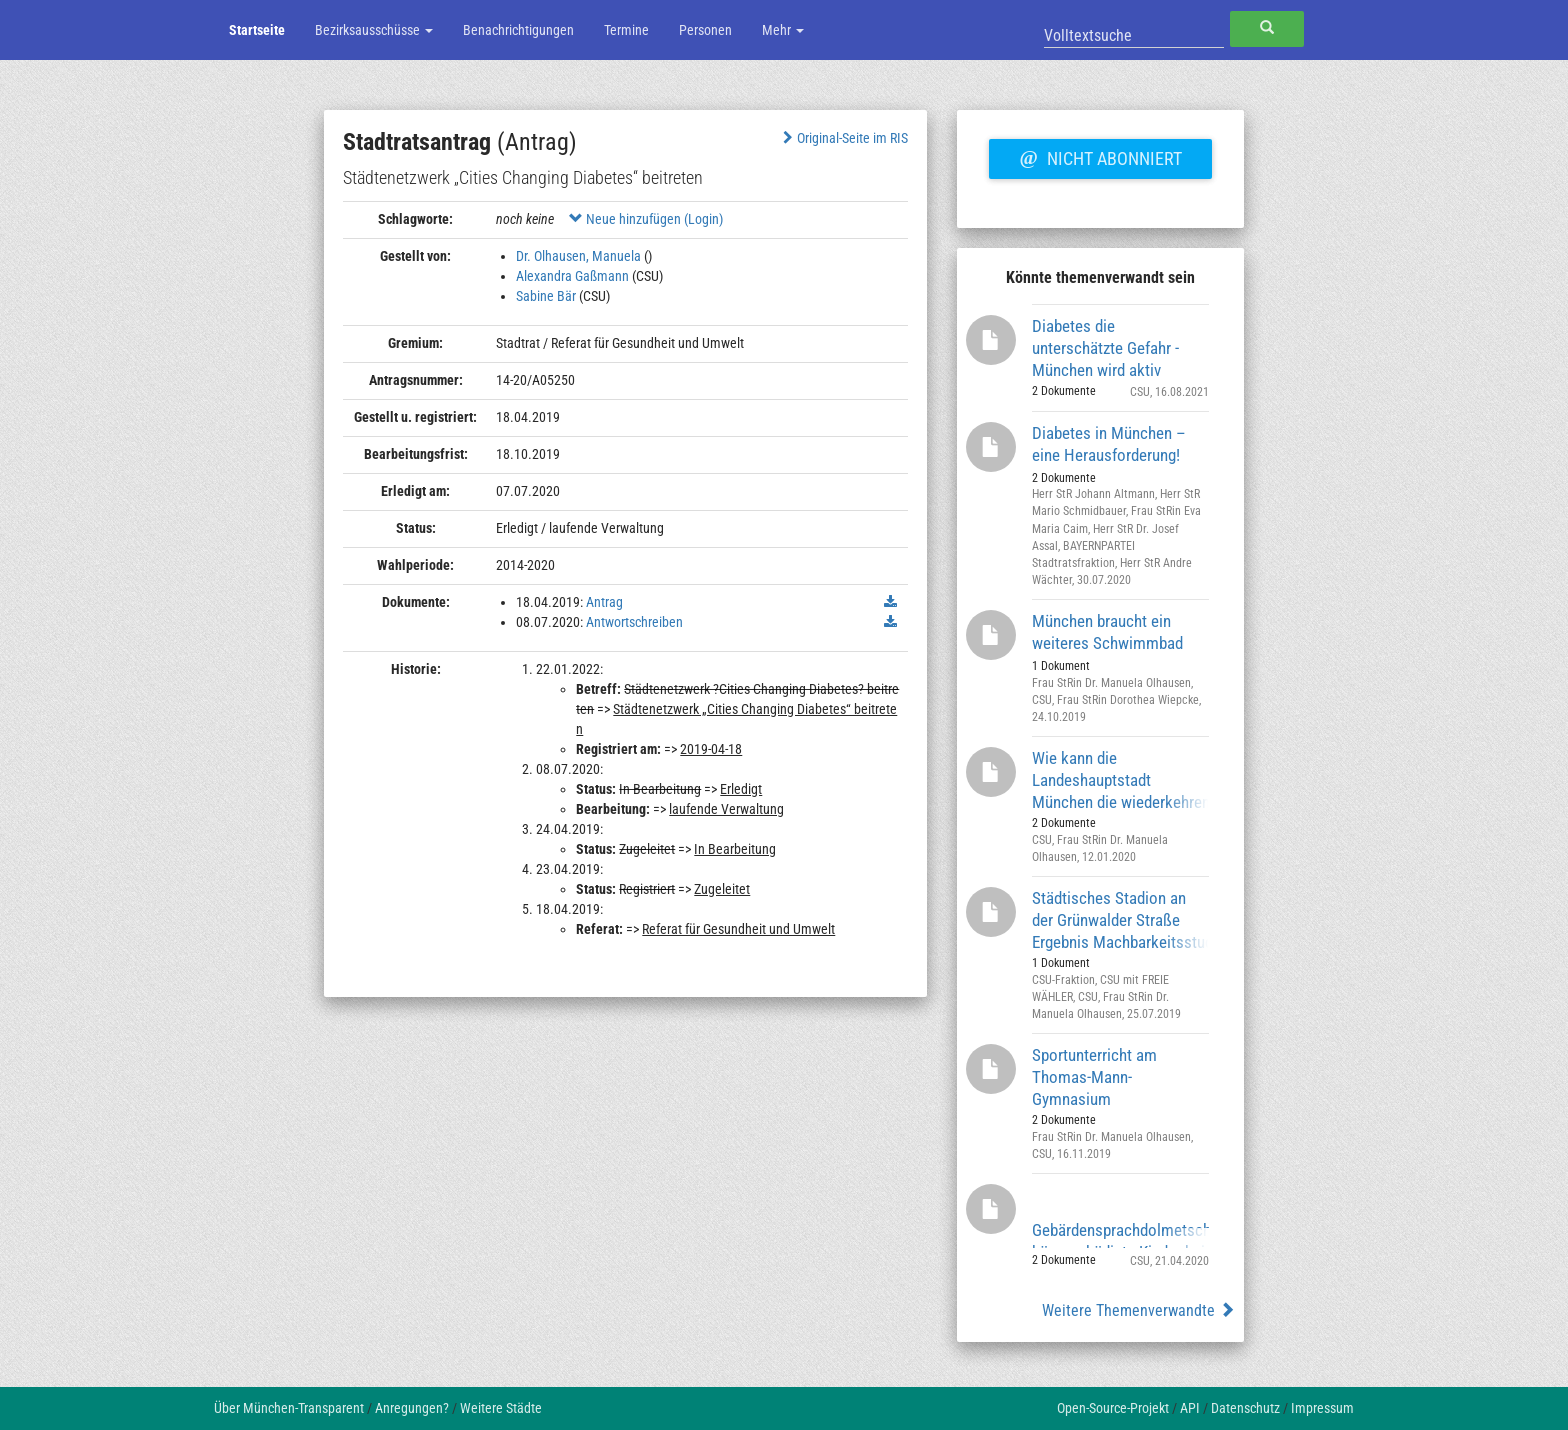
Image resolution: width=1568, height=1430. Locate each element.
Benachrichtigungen (518, 30)
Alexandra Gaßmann (572, 276)
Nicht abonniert (1100, 156)
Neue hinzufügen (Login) (646, 219)
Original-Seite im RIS (843, 138)
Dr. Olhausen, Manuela (578, 256)
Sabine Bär (546, 296)
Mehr (783, 30)
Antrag (604, 602)
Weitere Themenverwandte (1138, 1310)
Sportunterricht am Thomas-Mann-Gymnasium (1094, 1076)
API (1190, 1408)
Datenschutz (1245, 1408)
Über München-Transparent (289, 1408)
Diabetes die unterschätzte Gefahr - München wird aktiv (1105, 347)
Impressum (1322, 1408)
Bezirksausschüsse (374, 30)
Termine (626, 30)
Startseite (257, 30)
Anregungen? (412, 1408)
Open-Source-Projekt (1113, 1408)
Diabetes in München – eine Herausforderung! (1109, 444)
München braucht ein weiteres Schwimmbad (1107, 632)
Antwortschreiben (634, 622)
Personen (705, 30)
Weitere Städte (501, 1408)
